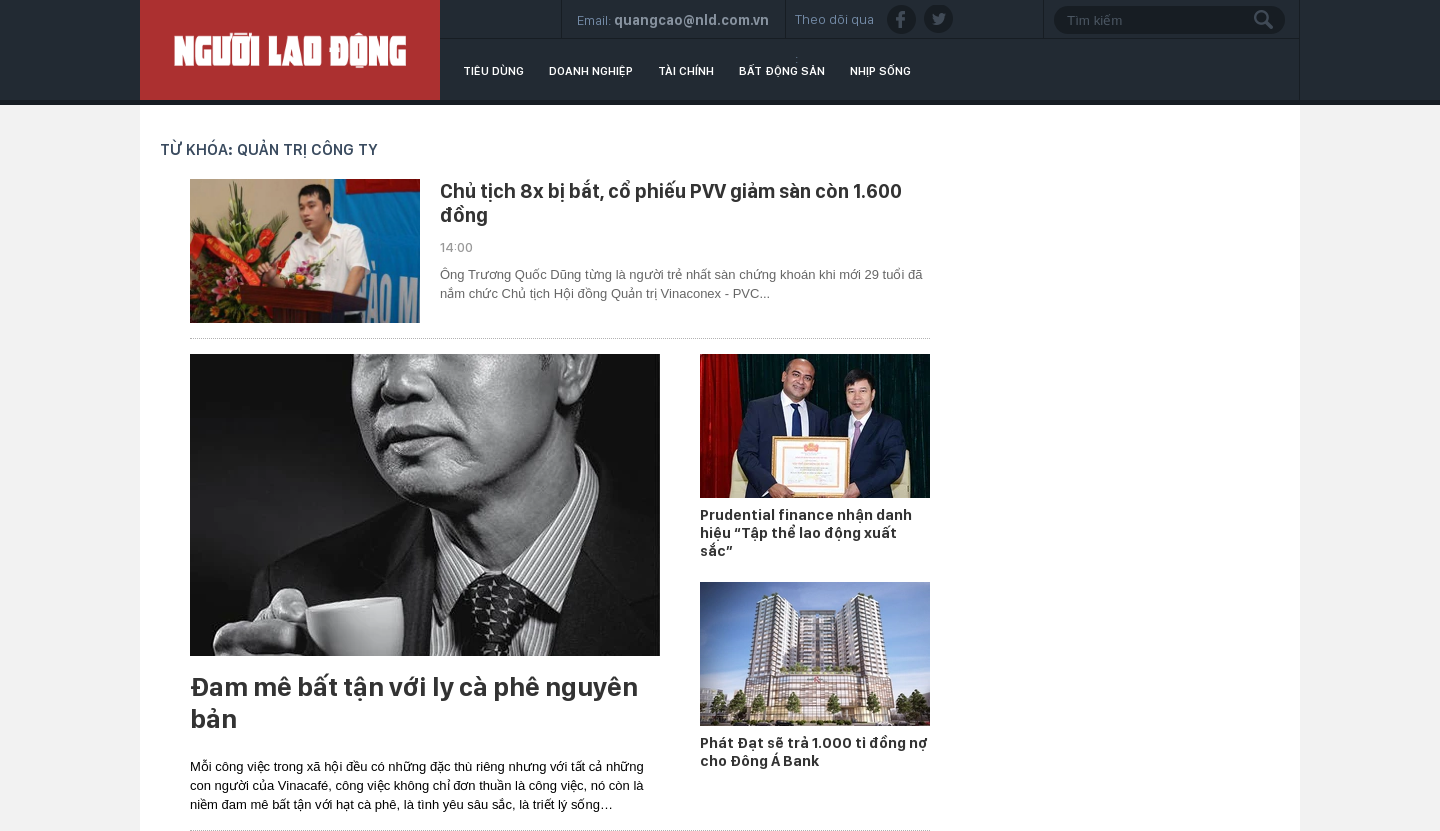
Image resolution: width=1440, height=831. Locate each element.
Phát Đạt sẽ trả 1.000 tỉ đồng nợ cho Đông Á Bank (814, 752)
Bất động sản (782, 71)
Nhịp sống (880, 71)
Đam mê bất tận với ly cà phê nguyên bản (414, 703)
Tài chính (686, 71)
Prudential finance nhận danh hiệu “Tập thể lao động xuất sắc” (806, 533)
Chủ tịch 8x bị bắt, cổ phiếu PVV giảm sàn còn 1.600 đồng (671, 203)
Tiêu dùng (493, 71)
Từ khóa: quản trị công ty (269, 149)
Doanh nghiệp (591, 71)
